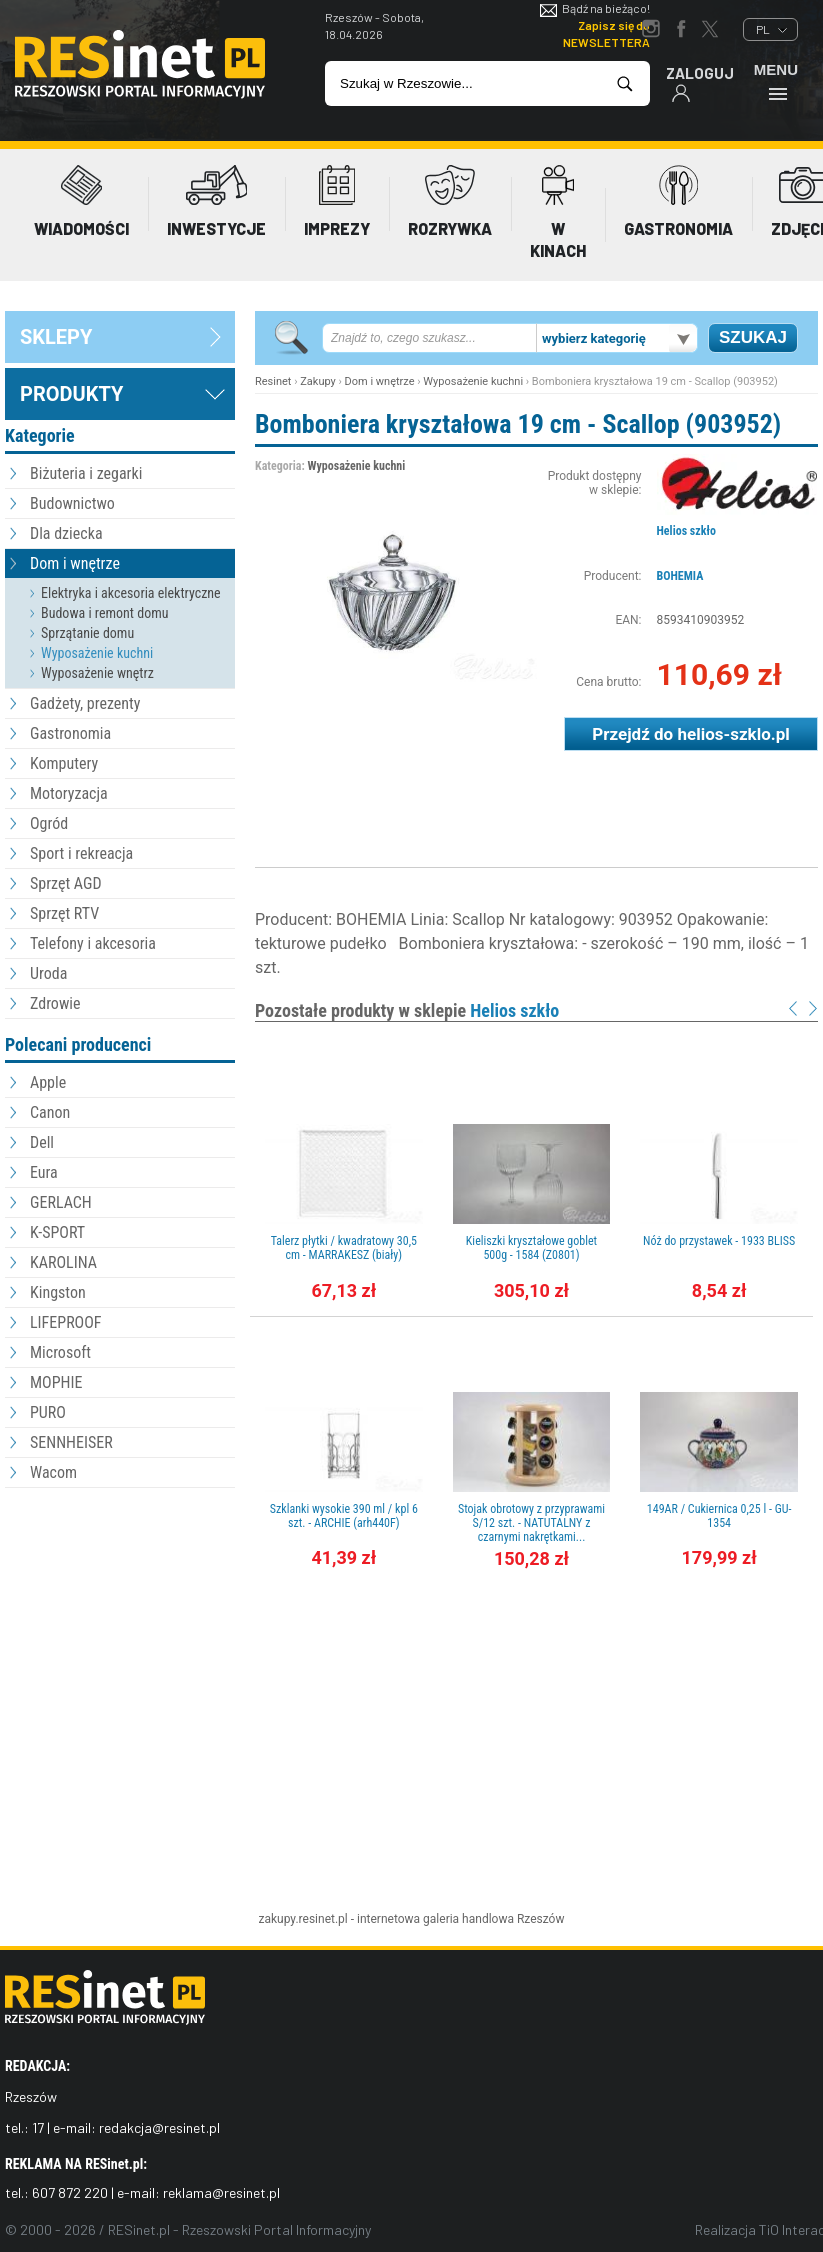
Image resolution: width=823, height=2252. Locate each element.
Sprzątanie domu (87, 633)
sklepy (56, 337)
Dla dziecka (66, 533)
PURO (48, 1412)
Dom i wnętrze (75, 563)
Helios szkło (686, 531)
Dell (42, 1142)
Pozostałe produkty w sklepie (407, 1010)
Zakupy (318, 381)
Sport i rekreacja (81, 853)
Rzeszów (541, 1919)
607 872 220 (70, 2192)
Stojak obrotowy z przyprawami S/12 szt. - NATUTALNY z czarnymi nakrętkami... (531, 1523)
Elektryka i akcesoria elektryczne (131, 593)
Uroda (48, 973)
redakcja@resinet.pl (159, 2127)
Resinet (273, 381)
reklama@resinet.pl (221, 2192)
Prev (793, 1008)
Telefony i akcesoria (93, 943)
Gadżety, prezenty (85, 703)
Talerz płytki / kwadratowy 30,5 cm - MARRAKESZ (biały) (344, 1248)
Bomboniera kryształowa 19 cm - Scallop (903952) (518, 424)
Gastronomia (70, 733)
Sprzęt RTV (64, 913)
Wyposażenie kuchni (97, 653)
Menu (776, 81)
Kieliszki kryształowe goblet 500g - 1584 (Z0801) (531, 1248)
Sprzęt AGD (66, 883)
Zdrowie (55, 1003)
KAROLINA (63, 1262)
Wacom (53, 1472)
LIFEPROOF (66, 1322)
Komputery (64, 763)
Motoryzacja (69, 793)
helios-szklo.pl (733, 734)
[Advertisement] (120, 1603)
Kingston (58, 1292)
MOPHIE (56, 1382)
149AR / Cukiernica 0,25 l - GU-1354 (719, 1516)
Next (813, 1008)
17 (38, 2127)
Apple (48, 1082)
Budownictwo (72, 503)
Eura (44, 1172)
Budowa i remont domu (105, 613)
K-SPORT (57, 1232)
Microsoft (60, 1352)
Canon (50, 1112)
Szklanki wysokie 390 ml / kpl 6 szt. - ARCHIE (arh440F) (344, 1516)
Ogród (49, 823)
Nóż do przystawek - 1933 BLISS (719, 1241)
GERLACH (61, 1202)
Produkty (71, 394)
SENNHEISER (71, 1442)
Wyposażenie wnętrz (97, 673)
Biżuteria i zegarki (86, 473)
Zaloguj (700, 83)
